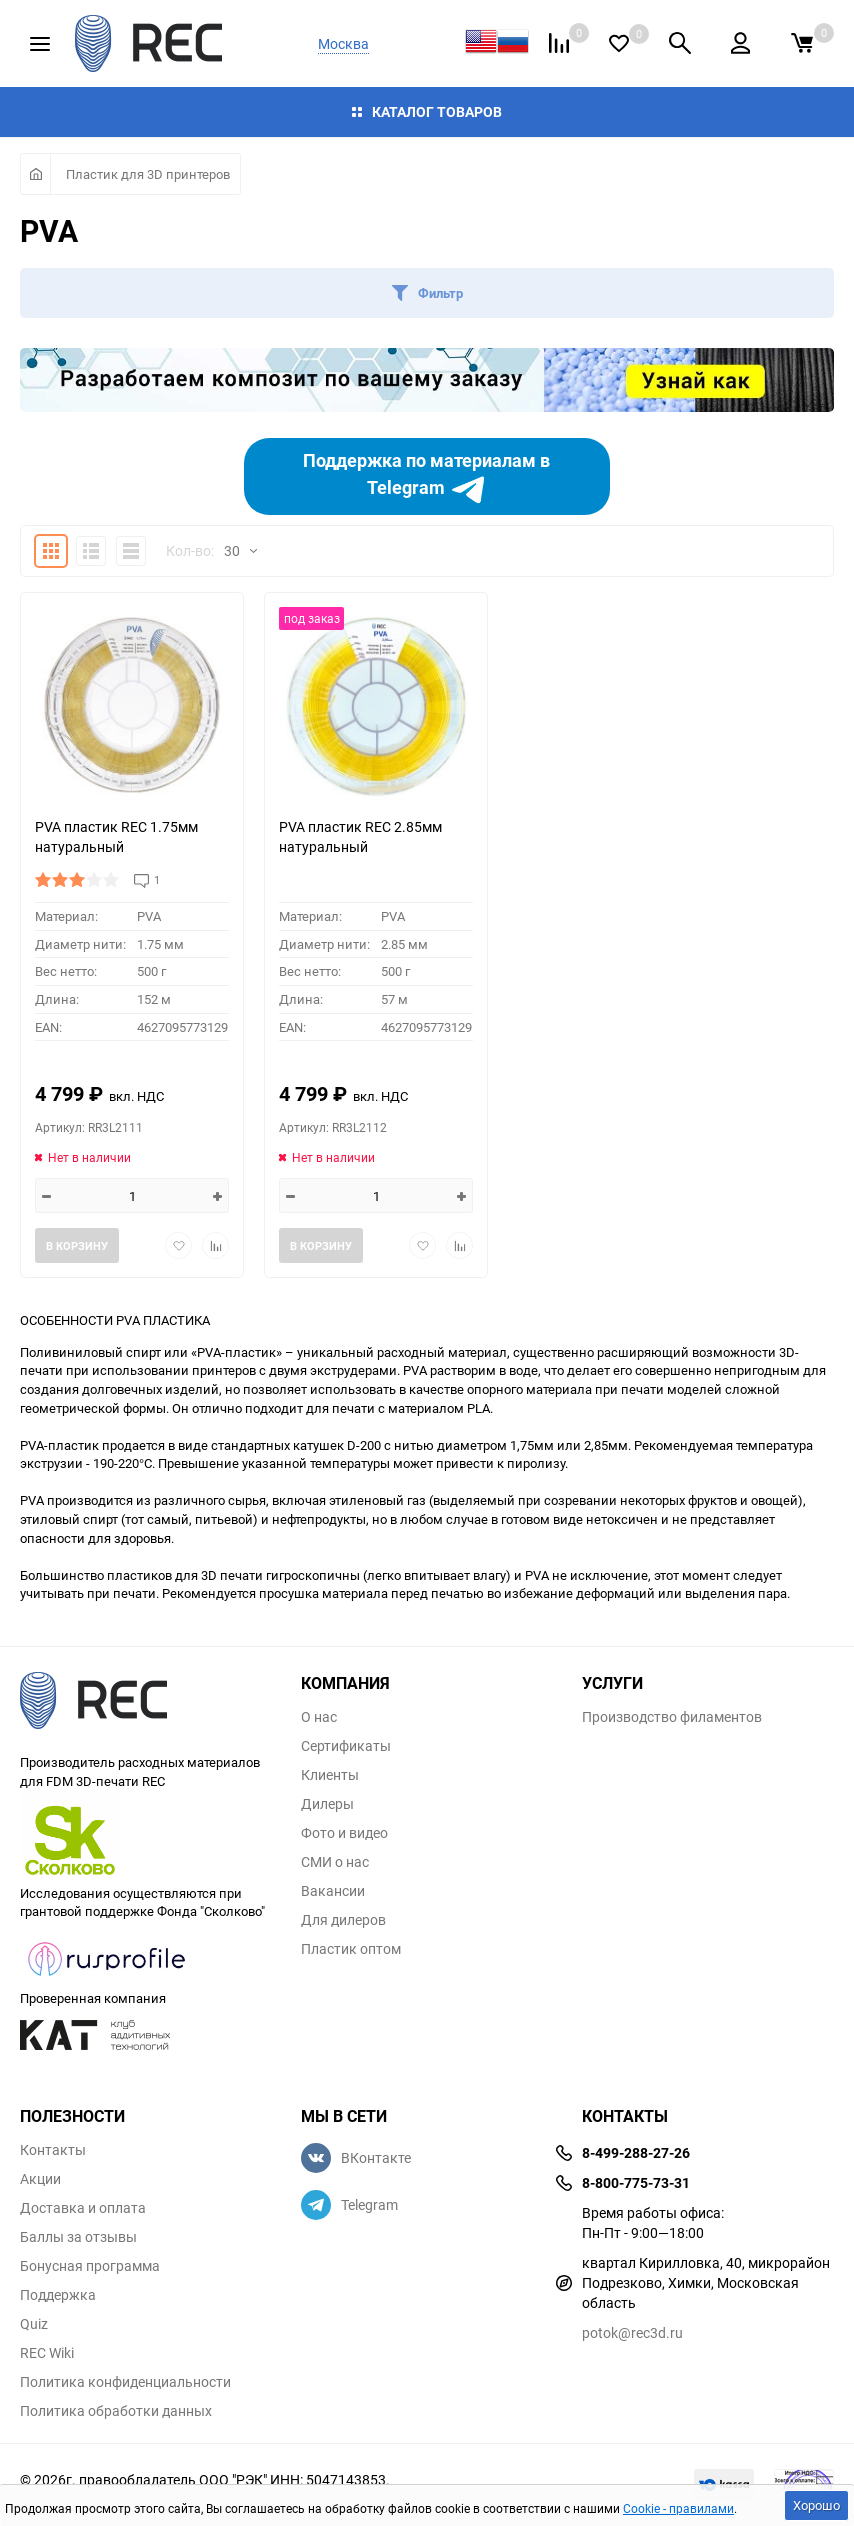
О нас (319, 1717)
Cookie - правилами (678, 2508)
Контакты (53, 2150)
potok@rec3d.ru (632, 2332)
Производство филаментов (672, 1717)
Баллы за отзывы (78, 2237)
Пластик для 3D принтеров (148, 174)
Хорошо (816, 2505)
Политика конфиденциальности (125, 2382)
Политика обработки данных (116, 2411)
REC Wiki (47, 2353)
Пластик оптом (351, 1949)
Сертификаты (346, 1746)
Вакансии (333, 1891)
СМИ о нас (335, 1862)
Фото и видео (344, 1833)
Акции (40, 2179)
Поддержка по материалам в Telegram (426, 476)
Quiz (34, 2324)
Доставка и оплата (83, 2208)
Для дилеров (343, 1920)
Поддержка (58, 2295)
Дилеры (327, 1804)
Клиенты (330, 1775)
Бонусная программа (90, 2266)
